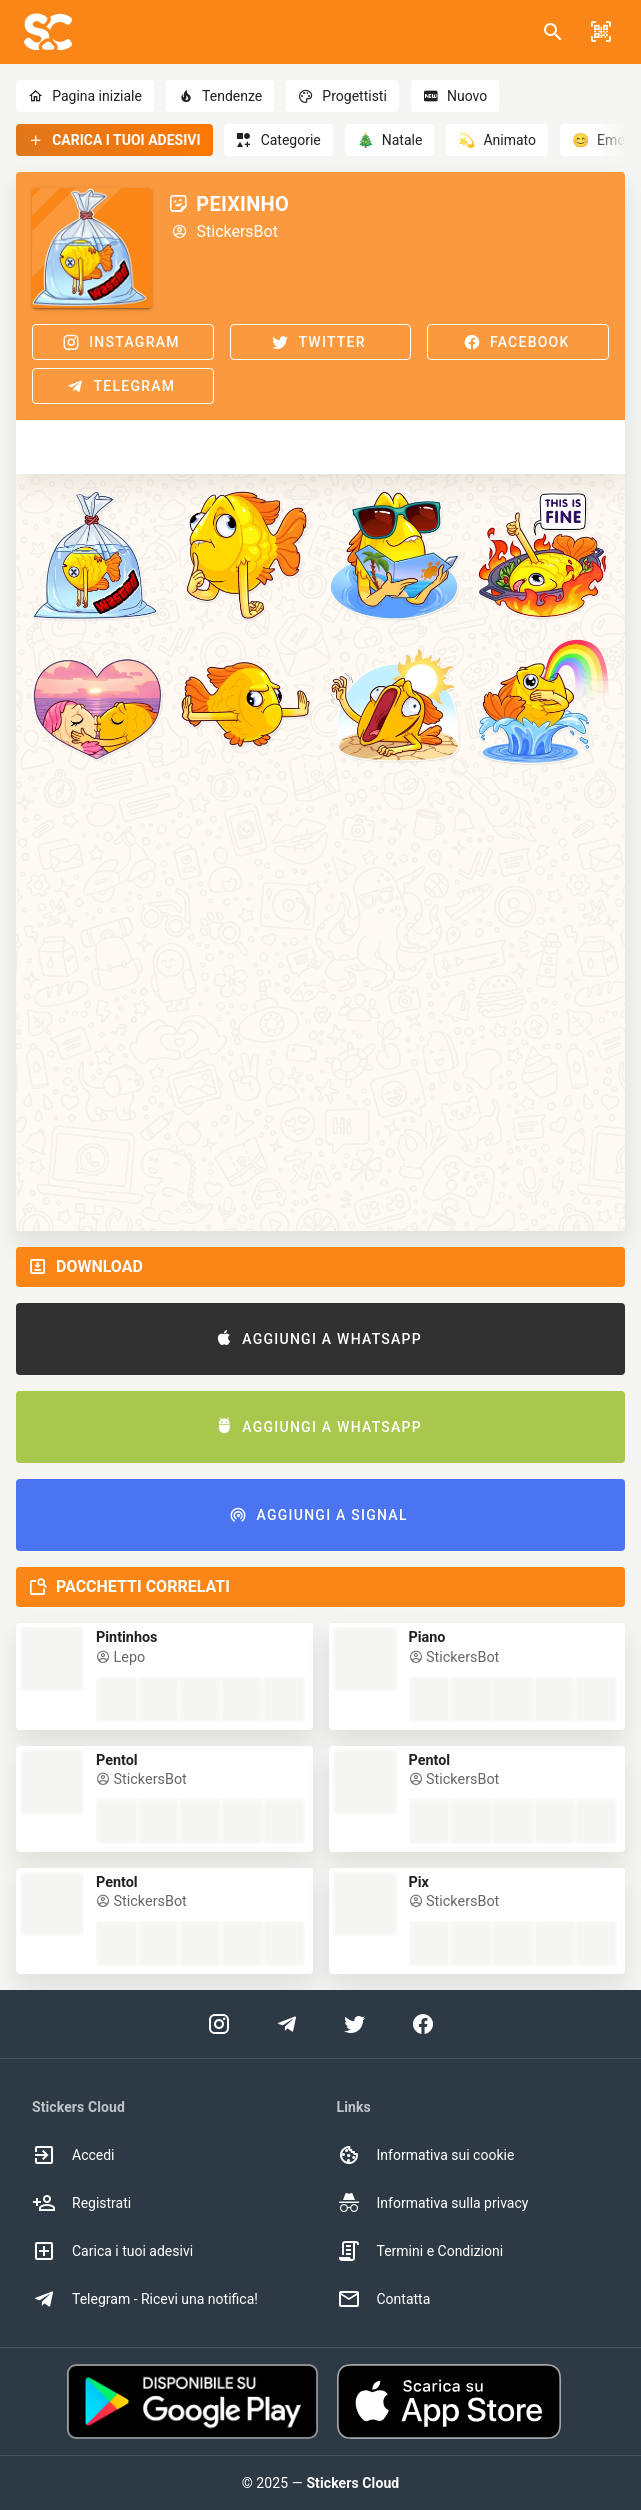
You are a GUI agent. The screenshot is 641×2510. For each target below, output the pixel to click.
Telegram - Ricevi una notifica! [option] (145, 2299)
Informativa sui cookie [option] (426, 2155)
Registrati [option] (81, 2203)
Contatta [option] (384, 2299)
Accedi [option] (73, 2155)
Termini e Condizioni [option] (420, 2251)
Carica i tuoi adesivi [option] (112, 2251)
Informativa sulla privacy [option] (433, 2203)
